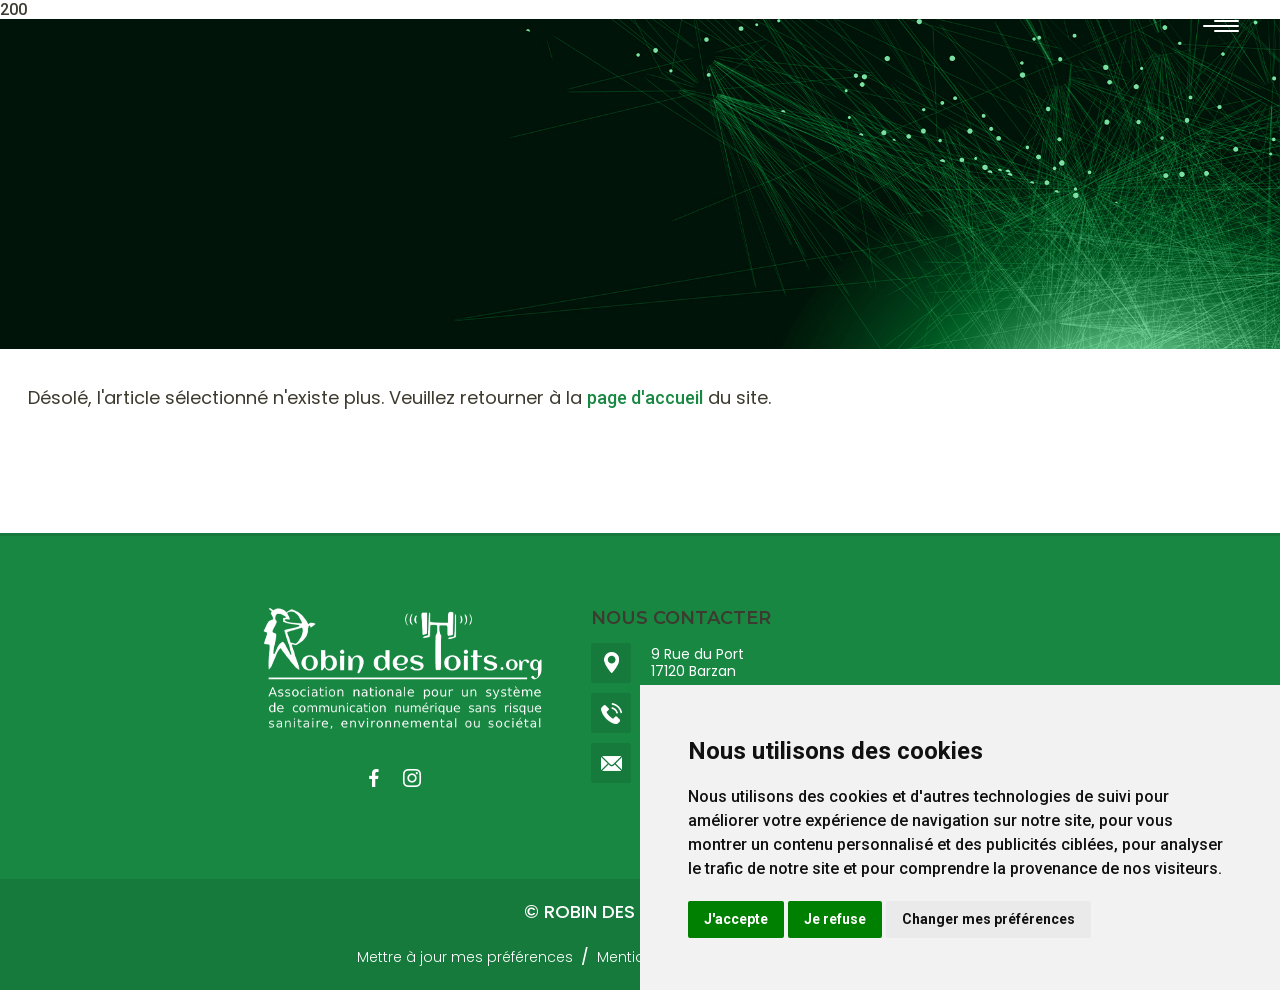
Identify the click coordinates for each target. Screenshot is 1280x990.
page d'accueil (645, 397)
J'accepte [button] (736, 919)
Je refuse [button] (835, 919)
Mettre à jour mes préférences (465, 957)
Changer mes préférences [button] (988, 919)
